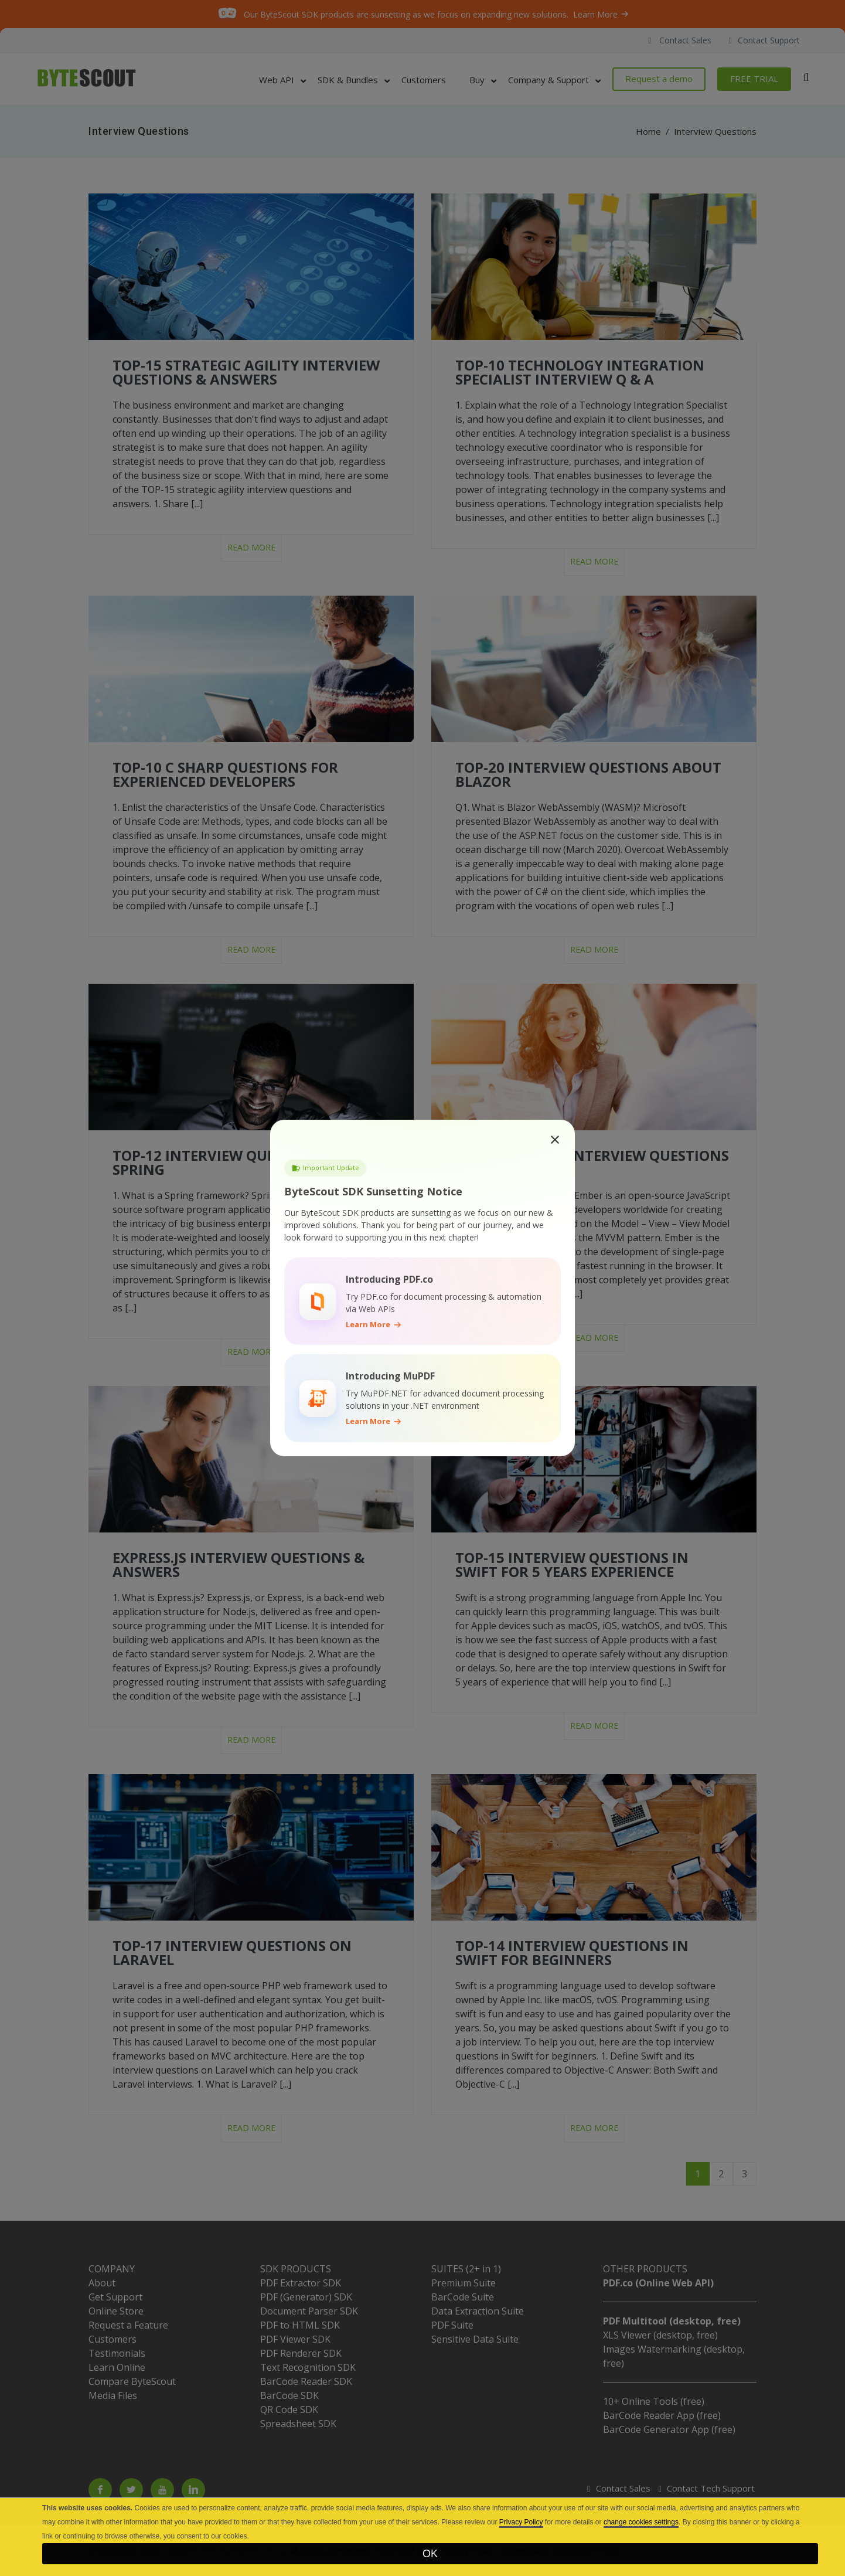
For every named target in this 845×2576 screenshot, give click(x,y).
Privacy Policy (521, 2522)
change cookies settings (641, 2522)
